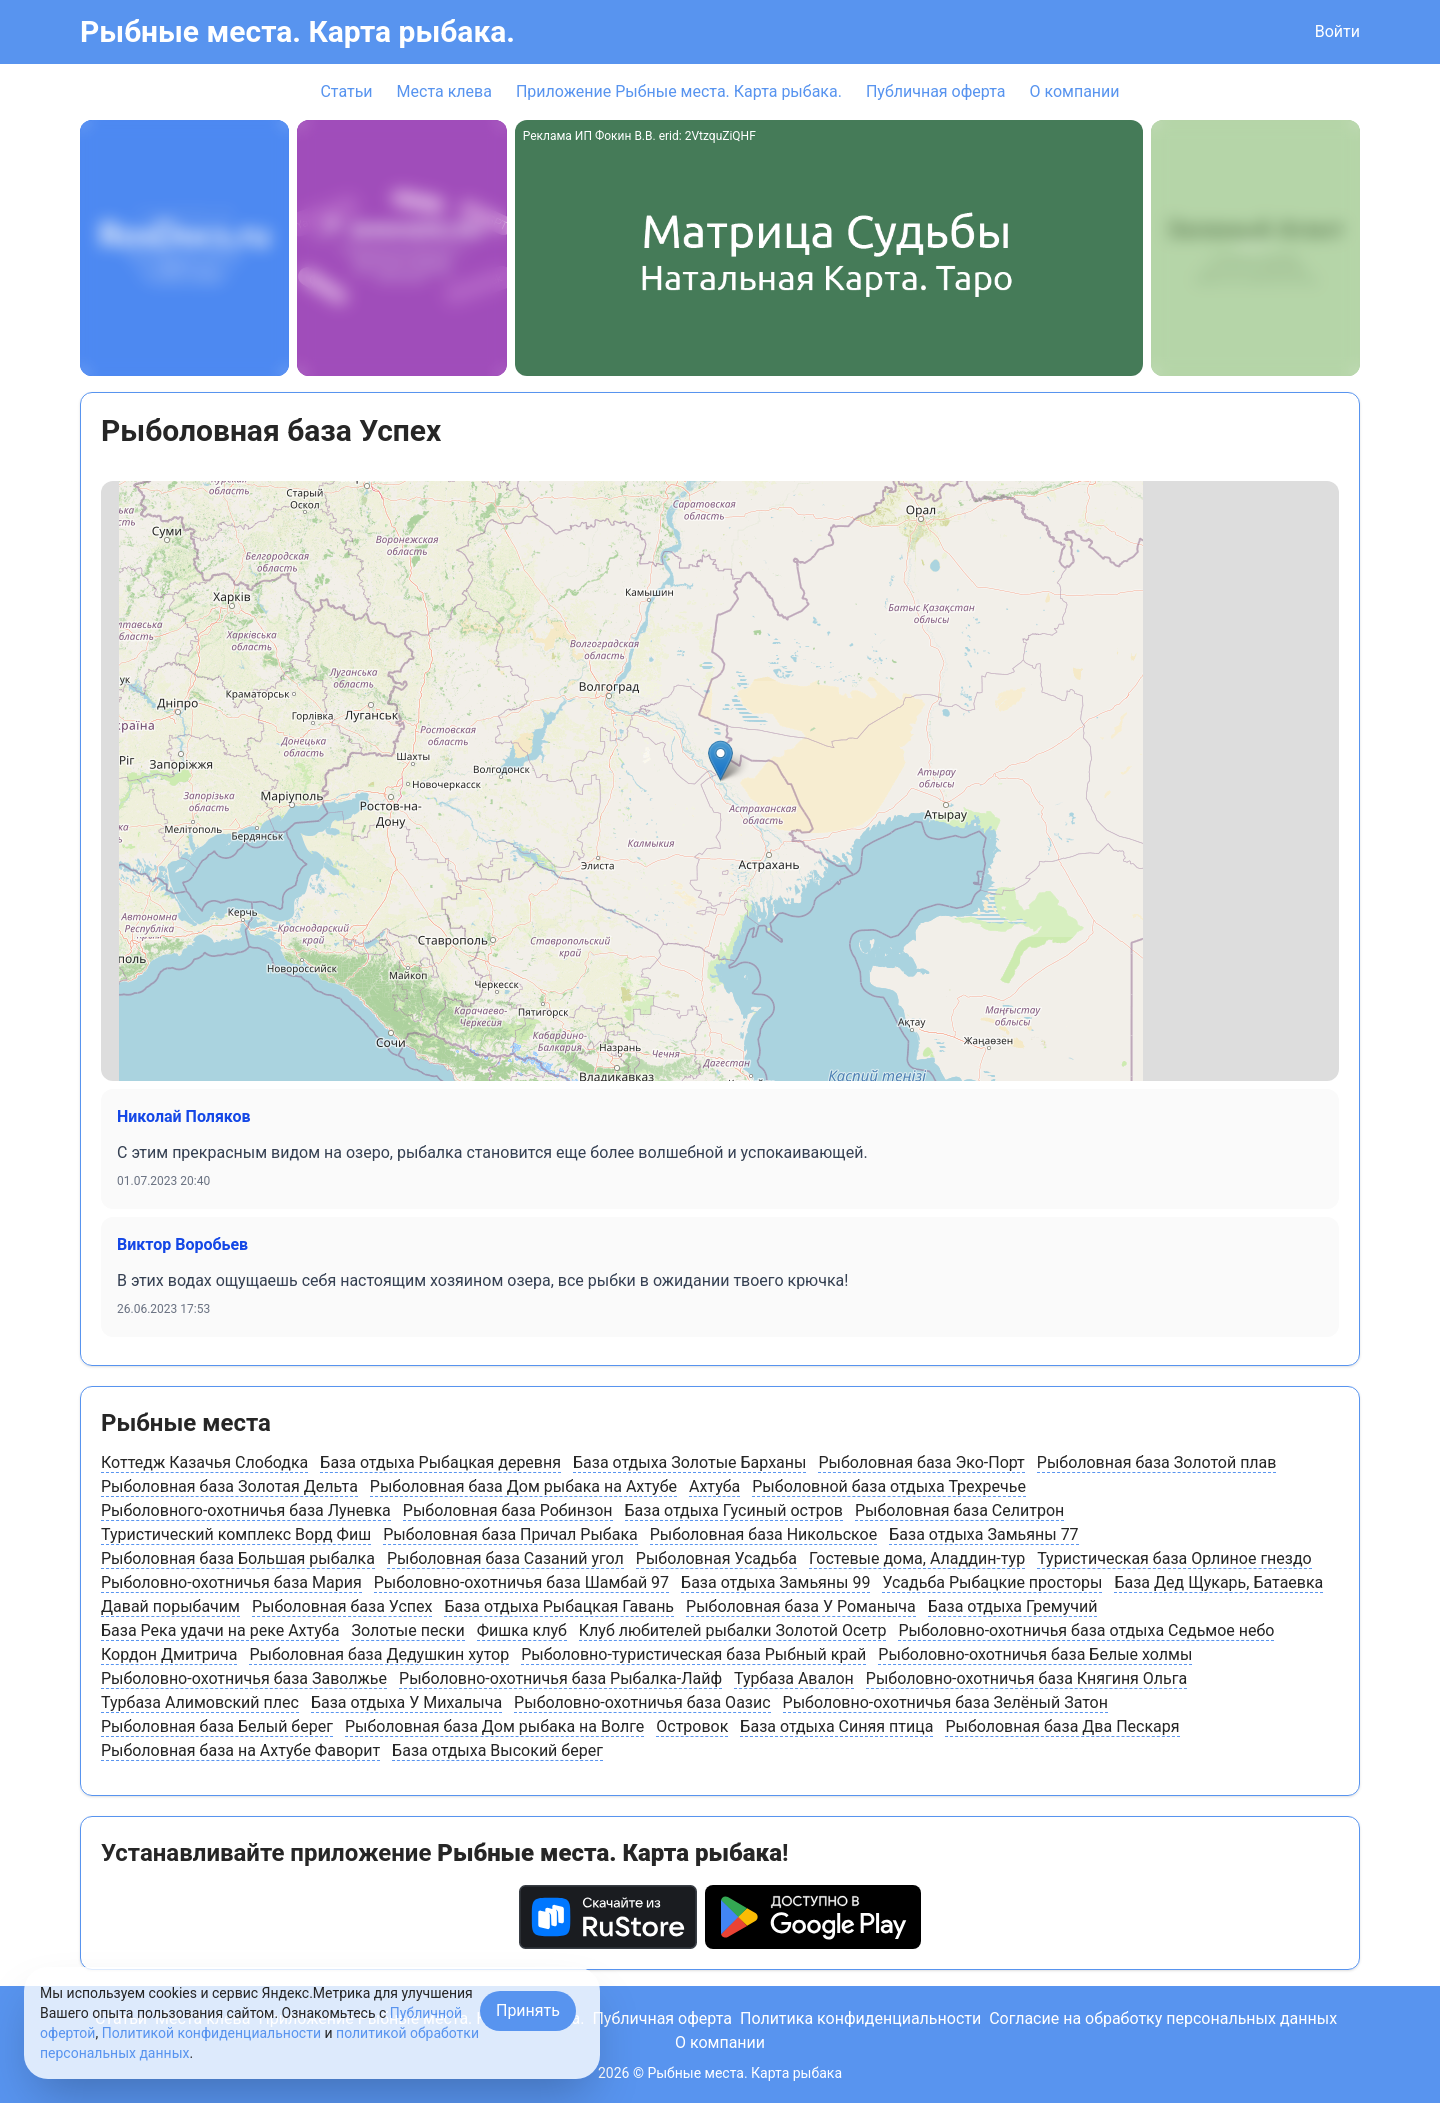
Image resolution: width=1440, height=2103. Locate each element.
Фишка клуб (522, 1630)
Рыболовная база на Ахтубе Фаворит (240, 1750)
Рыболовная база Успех (342, 1606)
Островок (692, 1726)
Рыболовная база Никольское (763, 1534)
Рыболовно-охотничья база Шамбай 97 (521, 1582)
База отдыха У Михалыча (406, 1702)
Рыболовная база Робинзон (508, 1510)
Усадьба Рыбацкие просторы (992, 1582)
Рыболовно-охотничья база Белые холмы (1035, 1654)
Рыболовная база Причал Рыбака (510, 1534)
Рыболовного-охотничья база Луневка (246, 1510)
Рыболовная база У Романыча (801, 1606)
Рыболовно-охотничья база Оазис (642, 1702)
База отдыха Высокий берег (497, 1750)
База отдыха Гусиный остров (734, 1510)
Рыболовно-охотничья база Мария (231, 1582)
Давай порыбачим (170, 1606)
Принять (528, 2010)
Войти (1337, 31)
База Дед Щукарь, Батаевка (1218, 1582)
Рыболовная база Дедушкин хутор (379, 1654)
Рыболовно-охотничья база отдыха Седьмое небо (1086, 1630)
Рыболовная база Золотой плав (1157, 1462)
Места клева (444, 91)
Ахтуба (714, 1486)
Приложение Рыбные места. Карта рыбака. (679, 91)
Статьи (346, 91)
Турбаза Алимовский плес (200, 1702)
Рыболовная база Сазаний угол (505, 1558)
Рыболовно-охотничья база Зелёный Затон (945, 1702)
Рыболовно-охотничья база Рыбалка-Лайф (560, 1678)
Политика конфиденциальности (860, 2018)
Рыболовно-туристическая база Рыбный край (693, 1654)
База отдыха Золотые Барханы (689, 1462)
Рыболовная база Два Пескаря (1062, 1726)
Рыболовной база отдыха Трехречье (889, 1486)
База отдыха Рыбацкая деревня (440, 1462)
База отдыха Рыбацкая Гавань (559, 1606)
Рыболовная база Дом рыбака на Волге (494, 1726)
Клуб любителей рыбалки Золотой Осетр (733, 1630)
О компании (1074, 91)
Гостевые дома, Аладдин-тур (917, 1558)
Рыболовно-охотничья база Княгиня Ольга (1026, 1678)
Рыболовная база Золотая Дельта (229, 1486)
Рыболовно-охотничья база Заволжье (244, 1678)
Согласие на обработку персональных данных (1163, 2018)
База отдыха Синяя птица (836, 1726)
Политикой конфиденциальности (211, 2033)
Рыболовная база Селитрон (959, 1510)
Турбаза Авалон (794, 1678)
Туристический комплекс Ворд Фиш (236, 1534)
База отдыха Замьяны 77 (983, 1534)
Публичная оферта (936, 91)
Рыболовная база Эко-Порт (921, 1462)
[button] (720, 760)
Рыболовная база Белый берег (217, 1726)
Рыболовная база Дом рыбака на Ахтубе (523, 1486)
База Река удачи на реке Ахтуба (220, 1630)
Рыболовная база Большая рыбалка (238, 1558)
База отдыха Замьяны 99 (775, 1582)
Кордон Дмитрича (169, 1654)
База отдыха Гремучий (1013, 1606)
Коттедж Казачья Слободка (204, 1462)
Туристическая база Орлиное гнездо (1174, 1558)
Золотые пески (407, 1630)
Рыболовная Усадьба (716, 1558)
